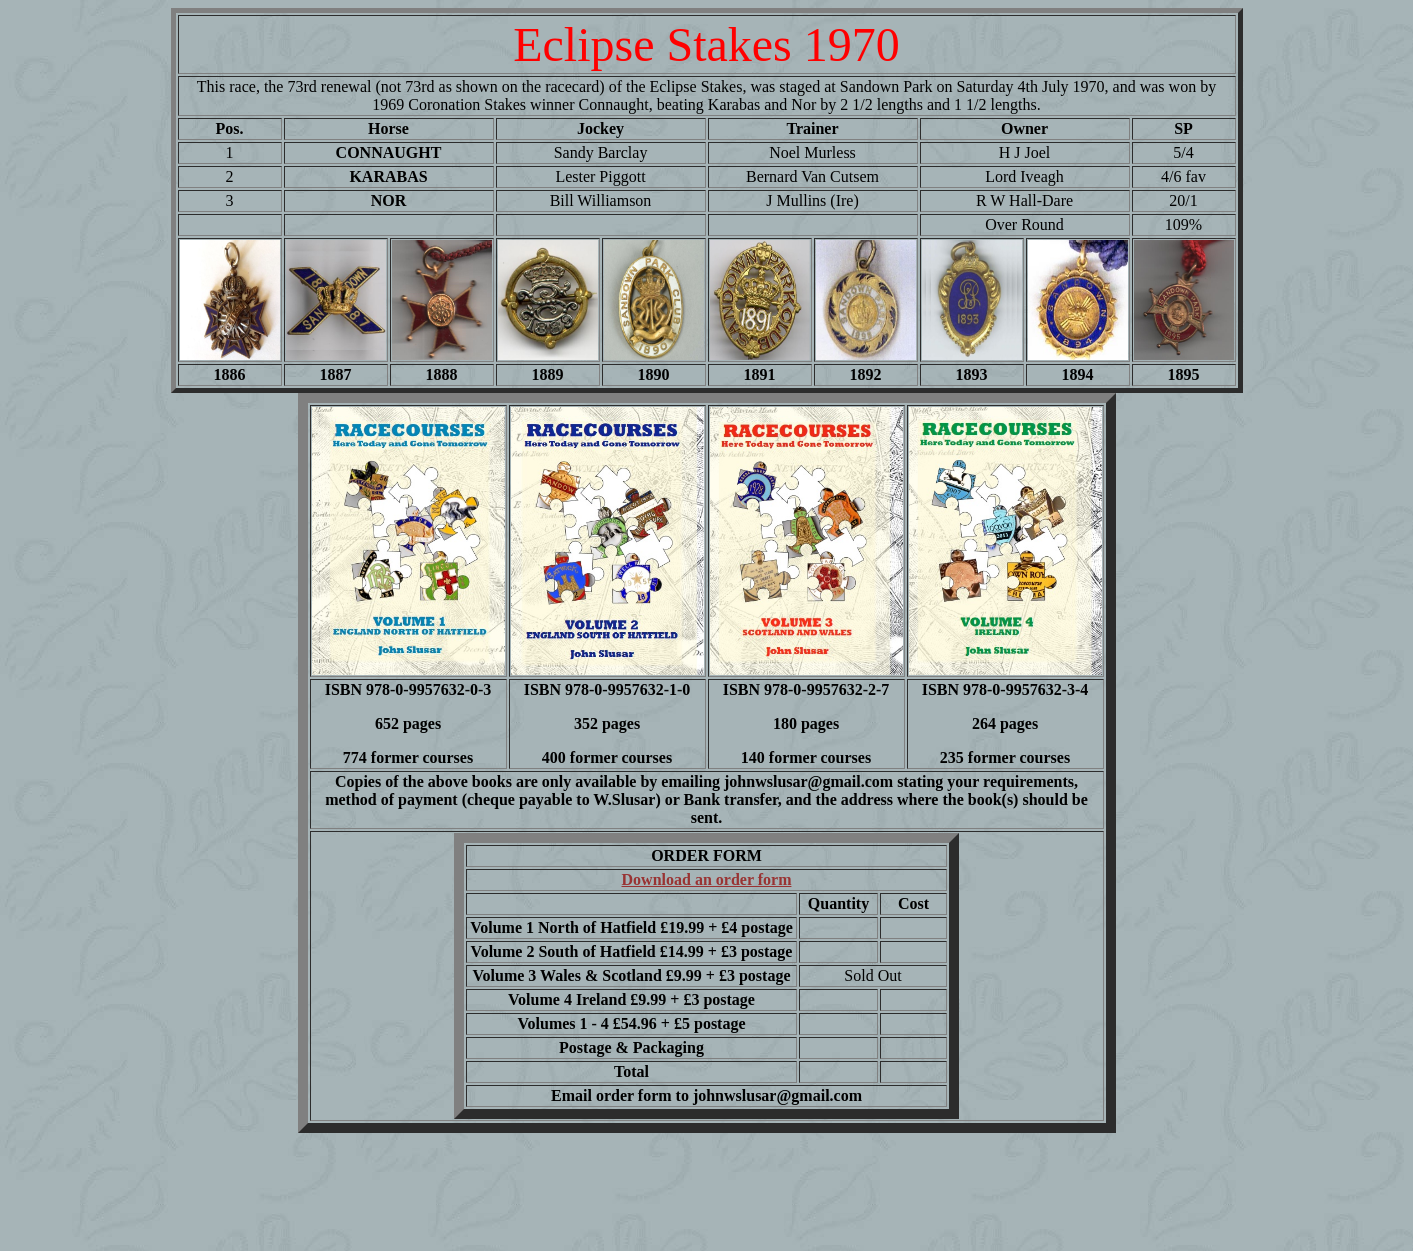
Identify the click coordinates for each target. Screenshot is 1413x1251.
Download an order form (707, 879)
